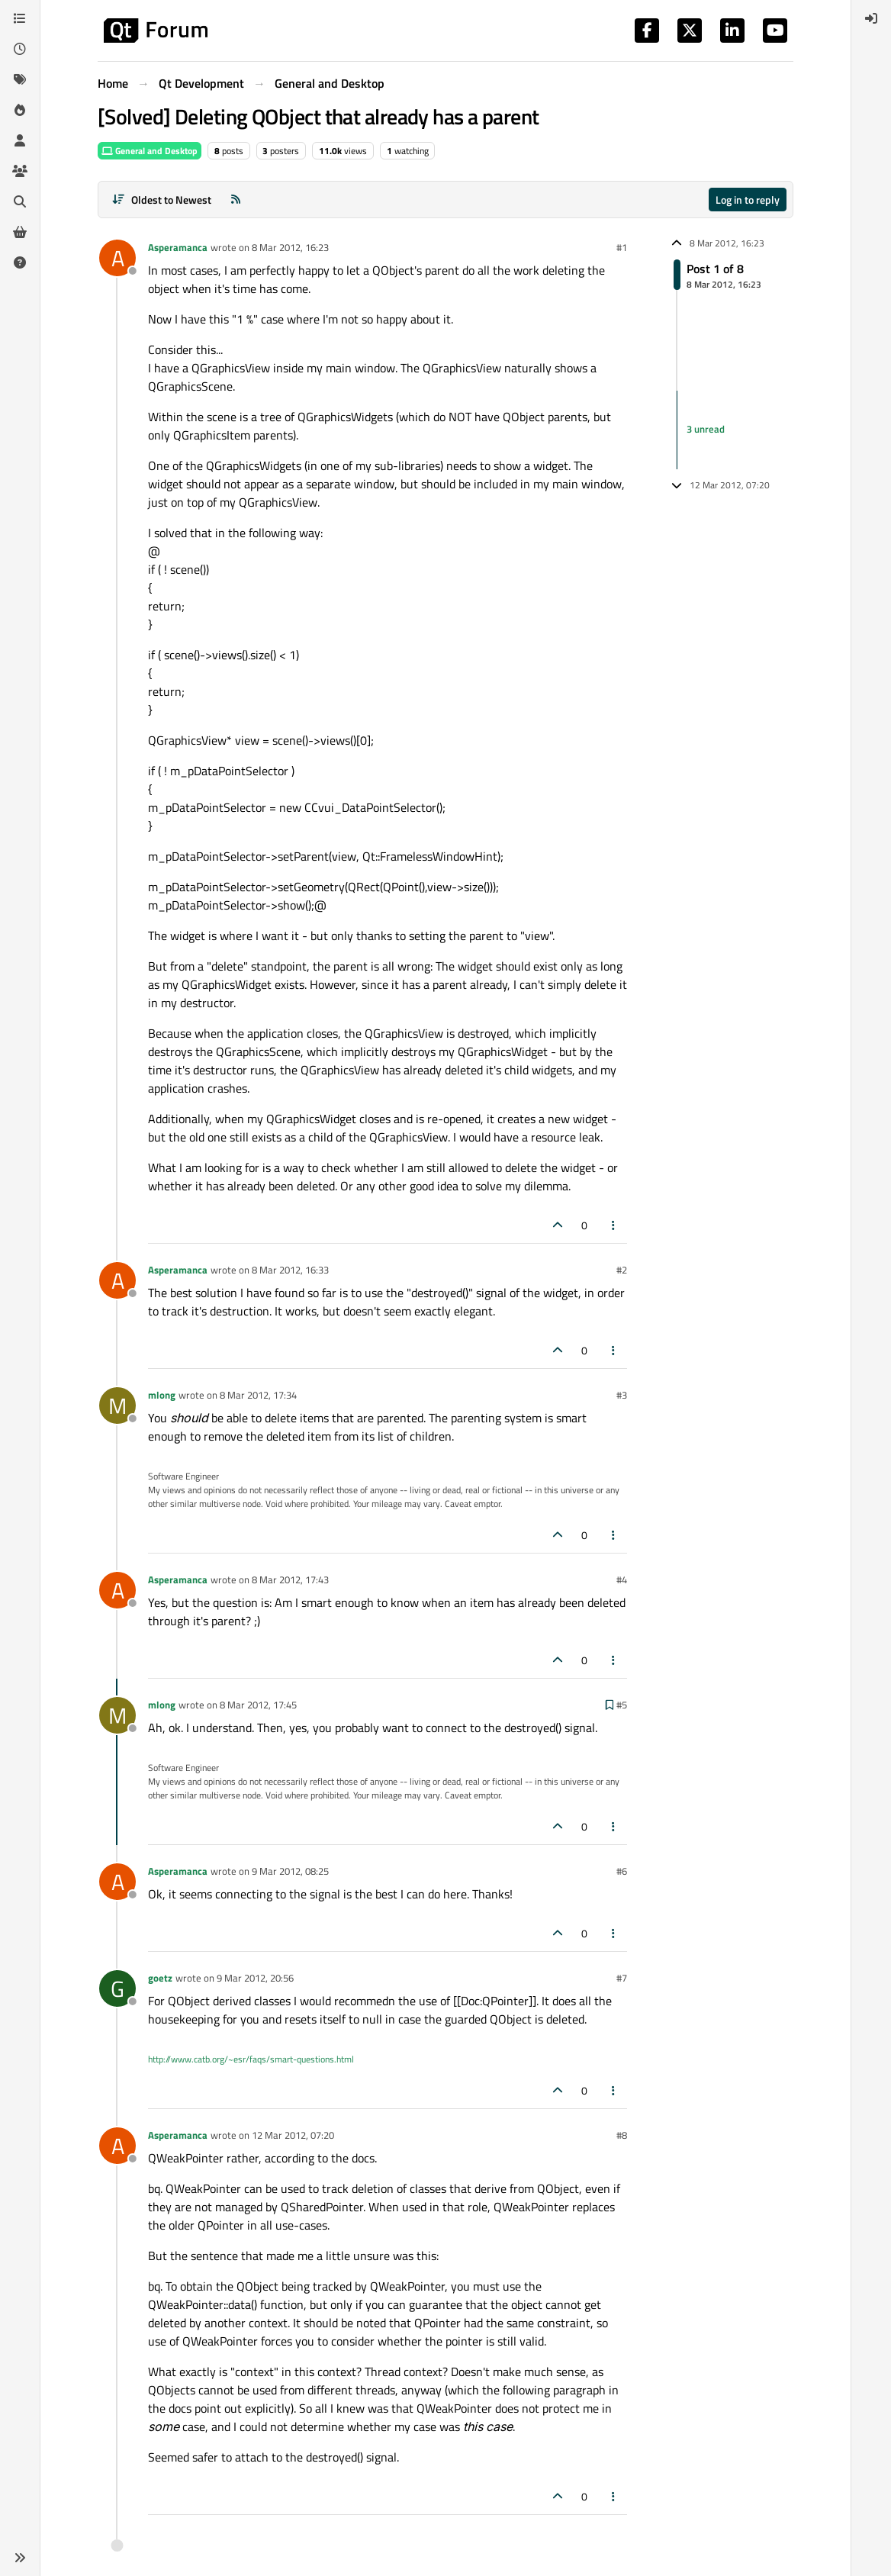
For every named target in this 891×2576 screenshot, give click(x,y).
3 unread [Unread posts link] (706, 428)
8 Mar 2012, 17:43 (290, 1579)
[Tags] (20, 79)
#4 (621, 1579)
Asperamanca (177, 247)
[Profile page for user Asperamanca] (117, 258)
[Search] (20, 201)
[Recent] (20, 49)
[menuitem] (871, 18)
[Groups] (20, 171)
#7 (621, 1977)
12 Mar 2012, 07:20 (293, 2135)
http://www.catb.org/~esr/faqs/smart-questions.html (251, 2059)
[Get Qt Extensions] (20, 232)
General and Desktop (149, 150)
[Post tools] (614, 1225)
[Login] (871, 18)
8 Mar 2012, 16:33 (290, 1269)
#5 (621, 1704)
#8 (621, 2135)
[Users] (20, 140)
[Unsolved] (20, 262)
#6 (621, 1871)
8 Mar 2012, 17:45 (258, 1704)
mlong (161, 1394)
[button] (20, 2557)
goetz (160, 1977)
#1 (621, 247)
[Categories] (20, 18)
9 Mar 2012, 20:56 (255, 1977)
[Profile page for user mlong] (117, 1405)
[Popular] (20, 110)
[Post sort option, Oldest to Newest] (161, 199)
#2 (621, 1269)
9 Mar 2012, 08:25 (290, 1871)
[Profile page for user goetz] (117, 1988)
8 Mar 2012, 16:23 (290, 247)
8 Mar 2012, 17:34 (258, 1394)
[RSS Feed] (235, 199)
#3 (621, 1394)
